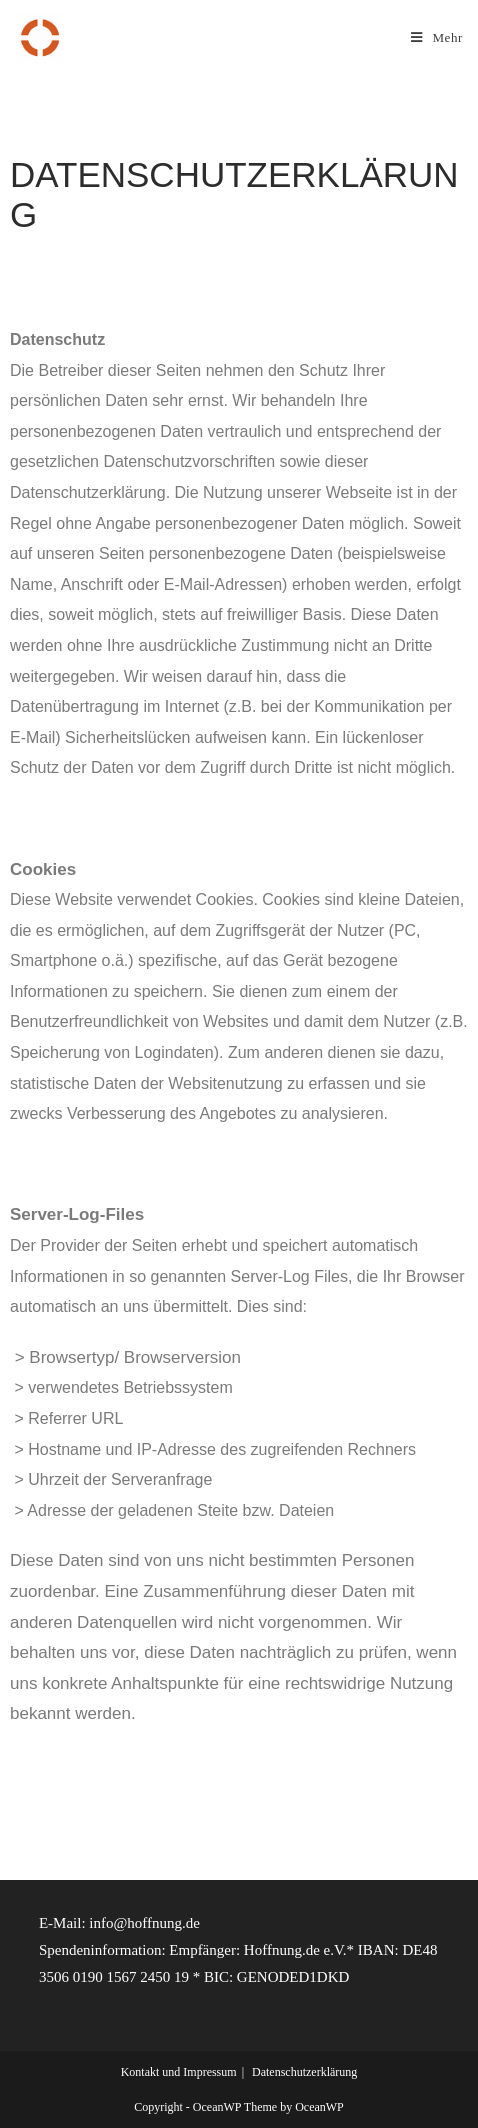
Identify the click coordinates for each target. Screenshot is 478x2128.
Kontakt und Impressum (179, 2072)
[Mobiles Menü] (437, 37)
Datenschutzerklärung (304, 2072)
